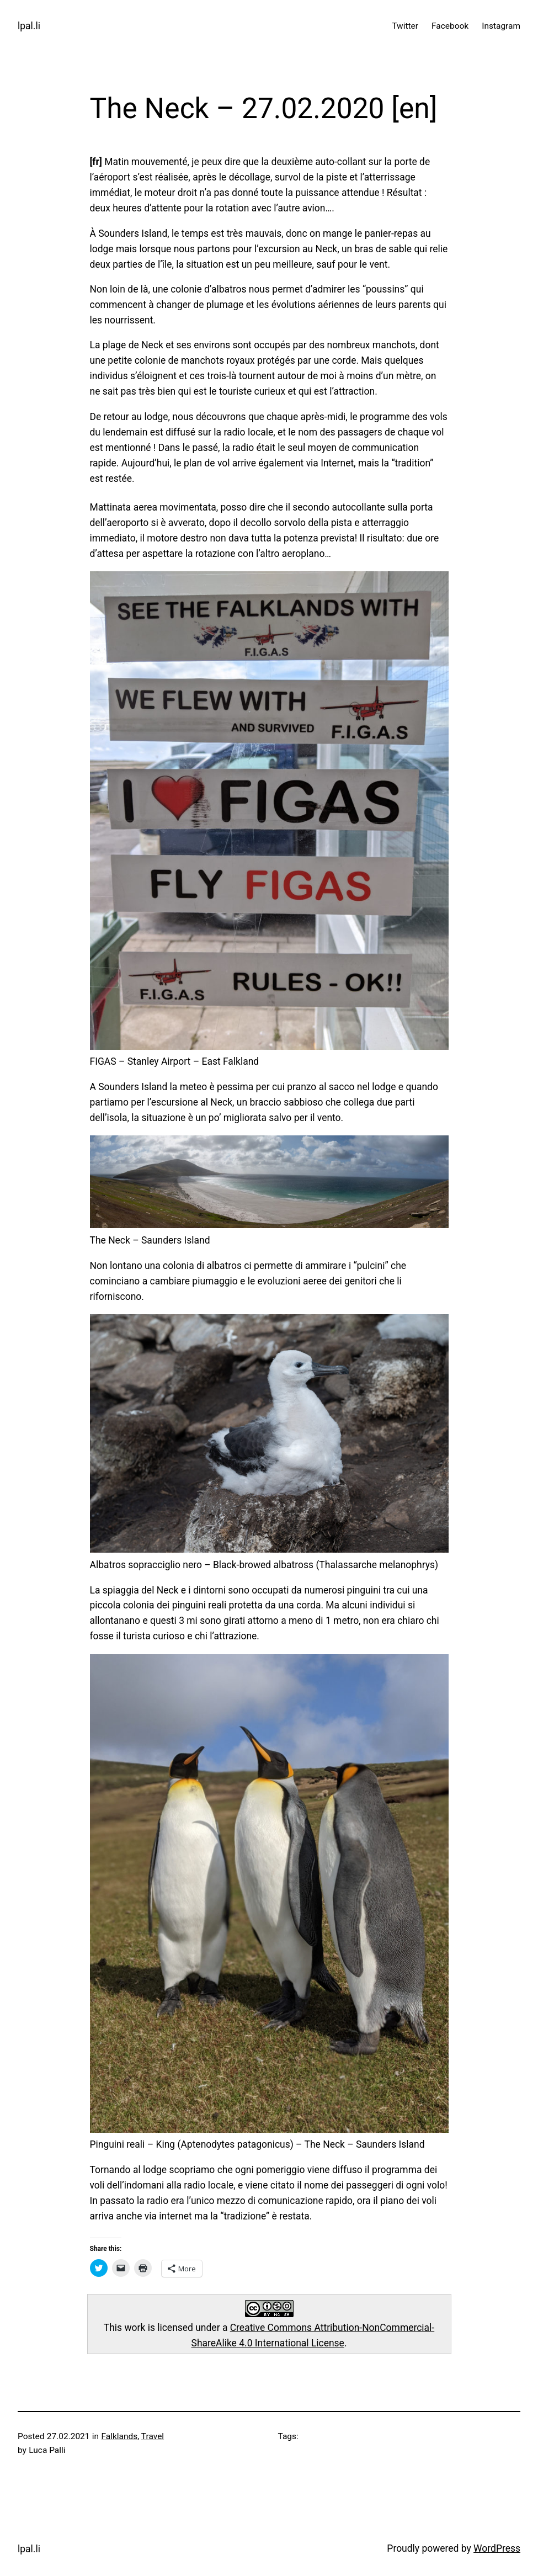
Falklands (120, 2436)
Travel (152, 2436)
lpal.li (29, 25)
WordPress (496, 2548)
